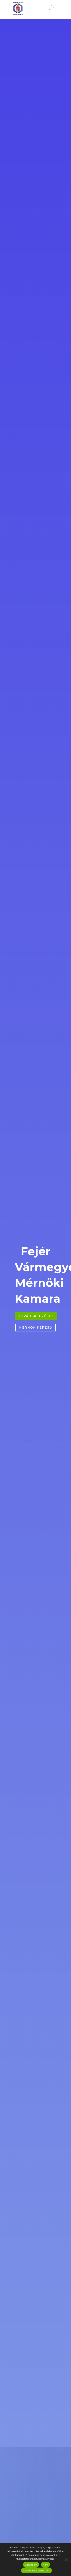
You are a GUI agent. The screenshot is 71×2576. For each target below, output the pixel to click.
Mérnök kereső (35, 1327)
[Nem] (66, 2559)
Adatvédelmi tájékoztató (36, 2570)
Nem (45, 2564)
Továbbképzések (36, 1316)
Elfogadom (31, 2564)
